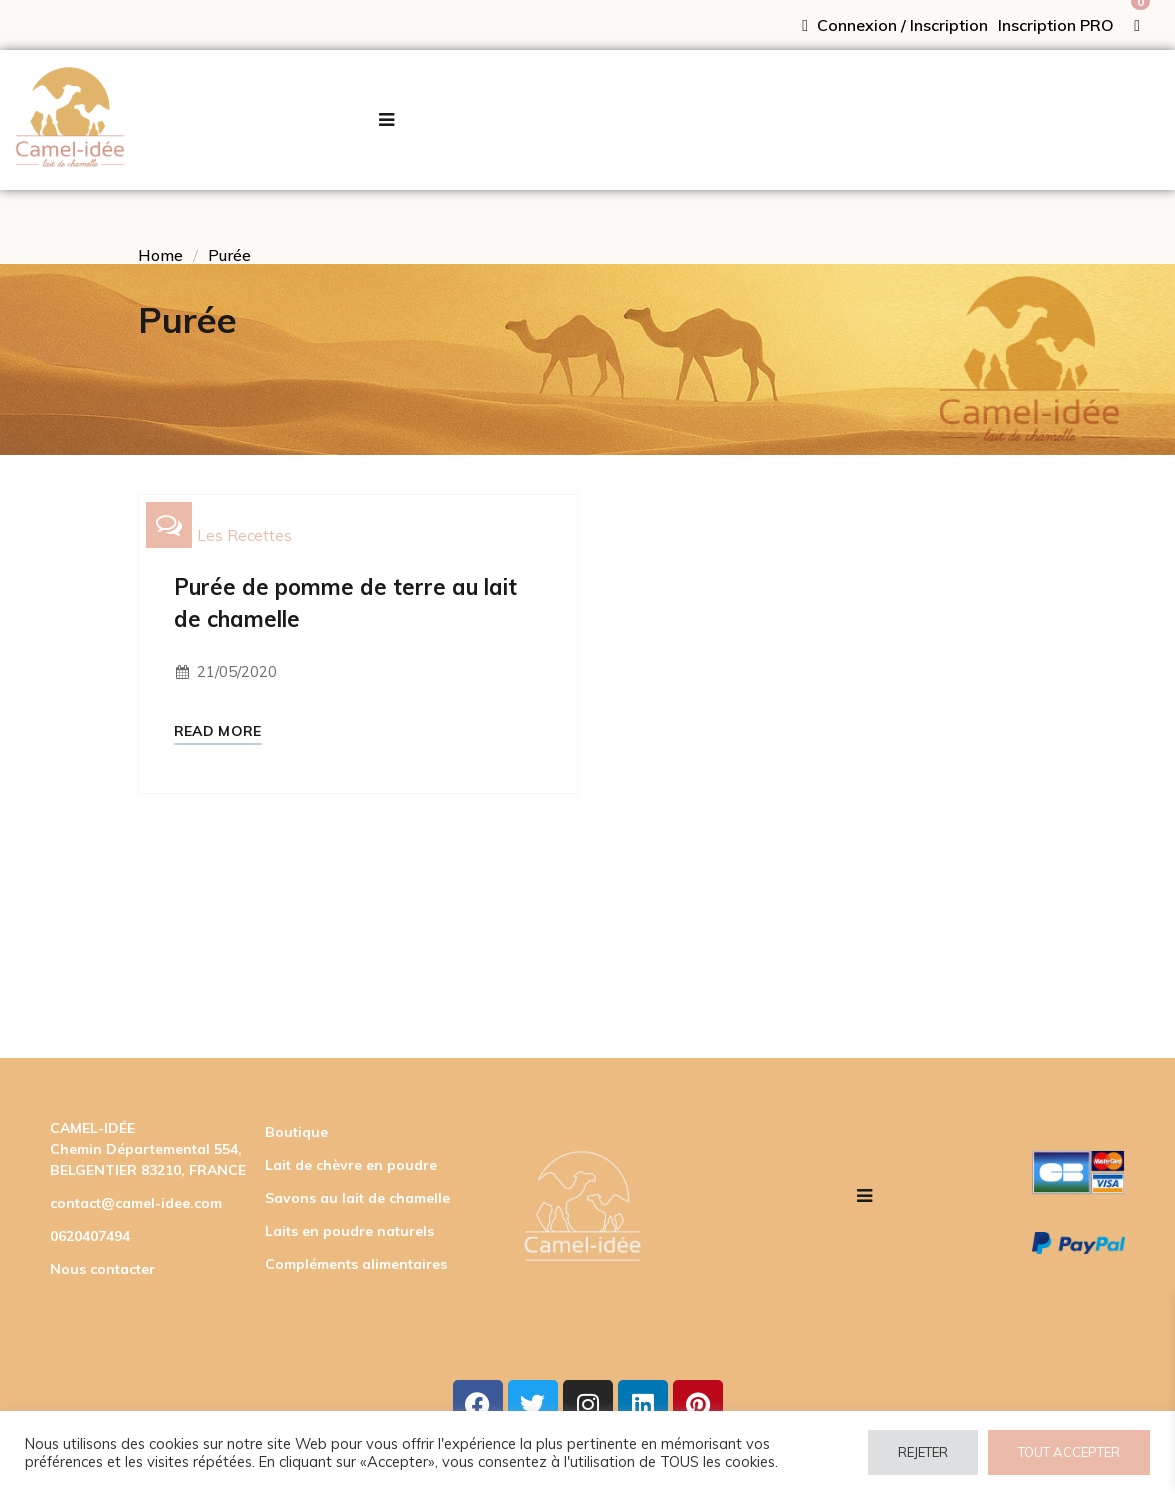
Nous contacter (102, 1269)
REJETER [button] (923, 1452)
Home (160, 255)
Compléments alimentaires (356, 1264)
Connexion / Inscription (895, 25)
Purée (229, 255)
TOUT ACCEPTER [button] (1069, 1452)
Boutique (296, 1132)
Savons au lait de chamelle (357, 1198)
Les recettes (244, 535)
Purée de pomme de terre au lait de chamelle (345, 603)
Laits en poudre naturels (349, 1231)
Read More (218, 731)
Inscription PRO (1056, 25)
